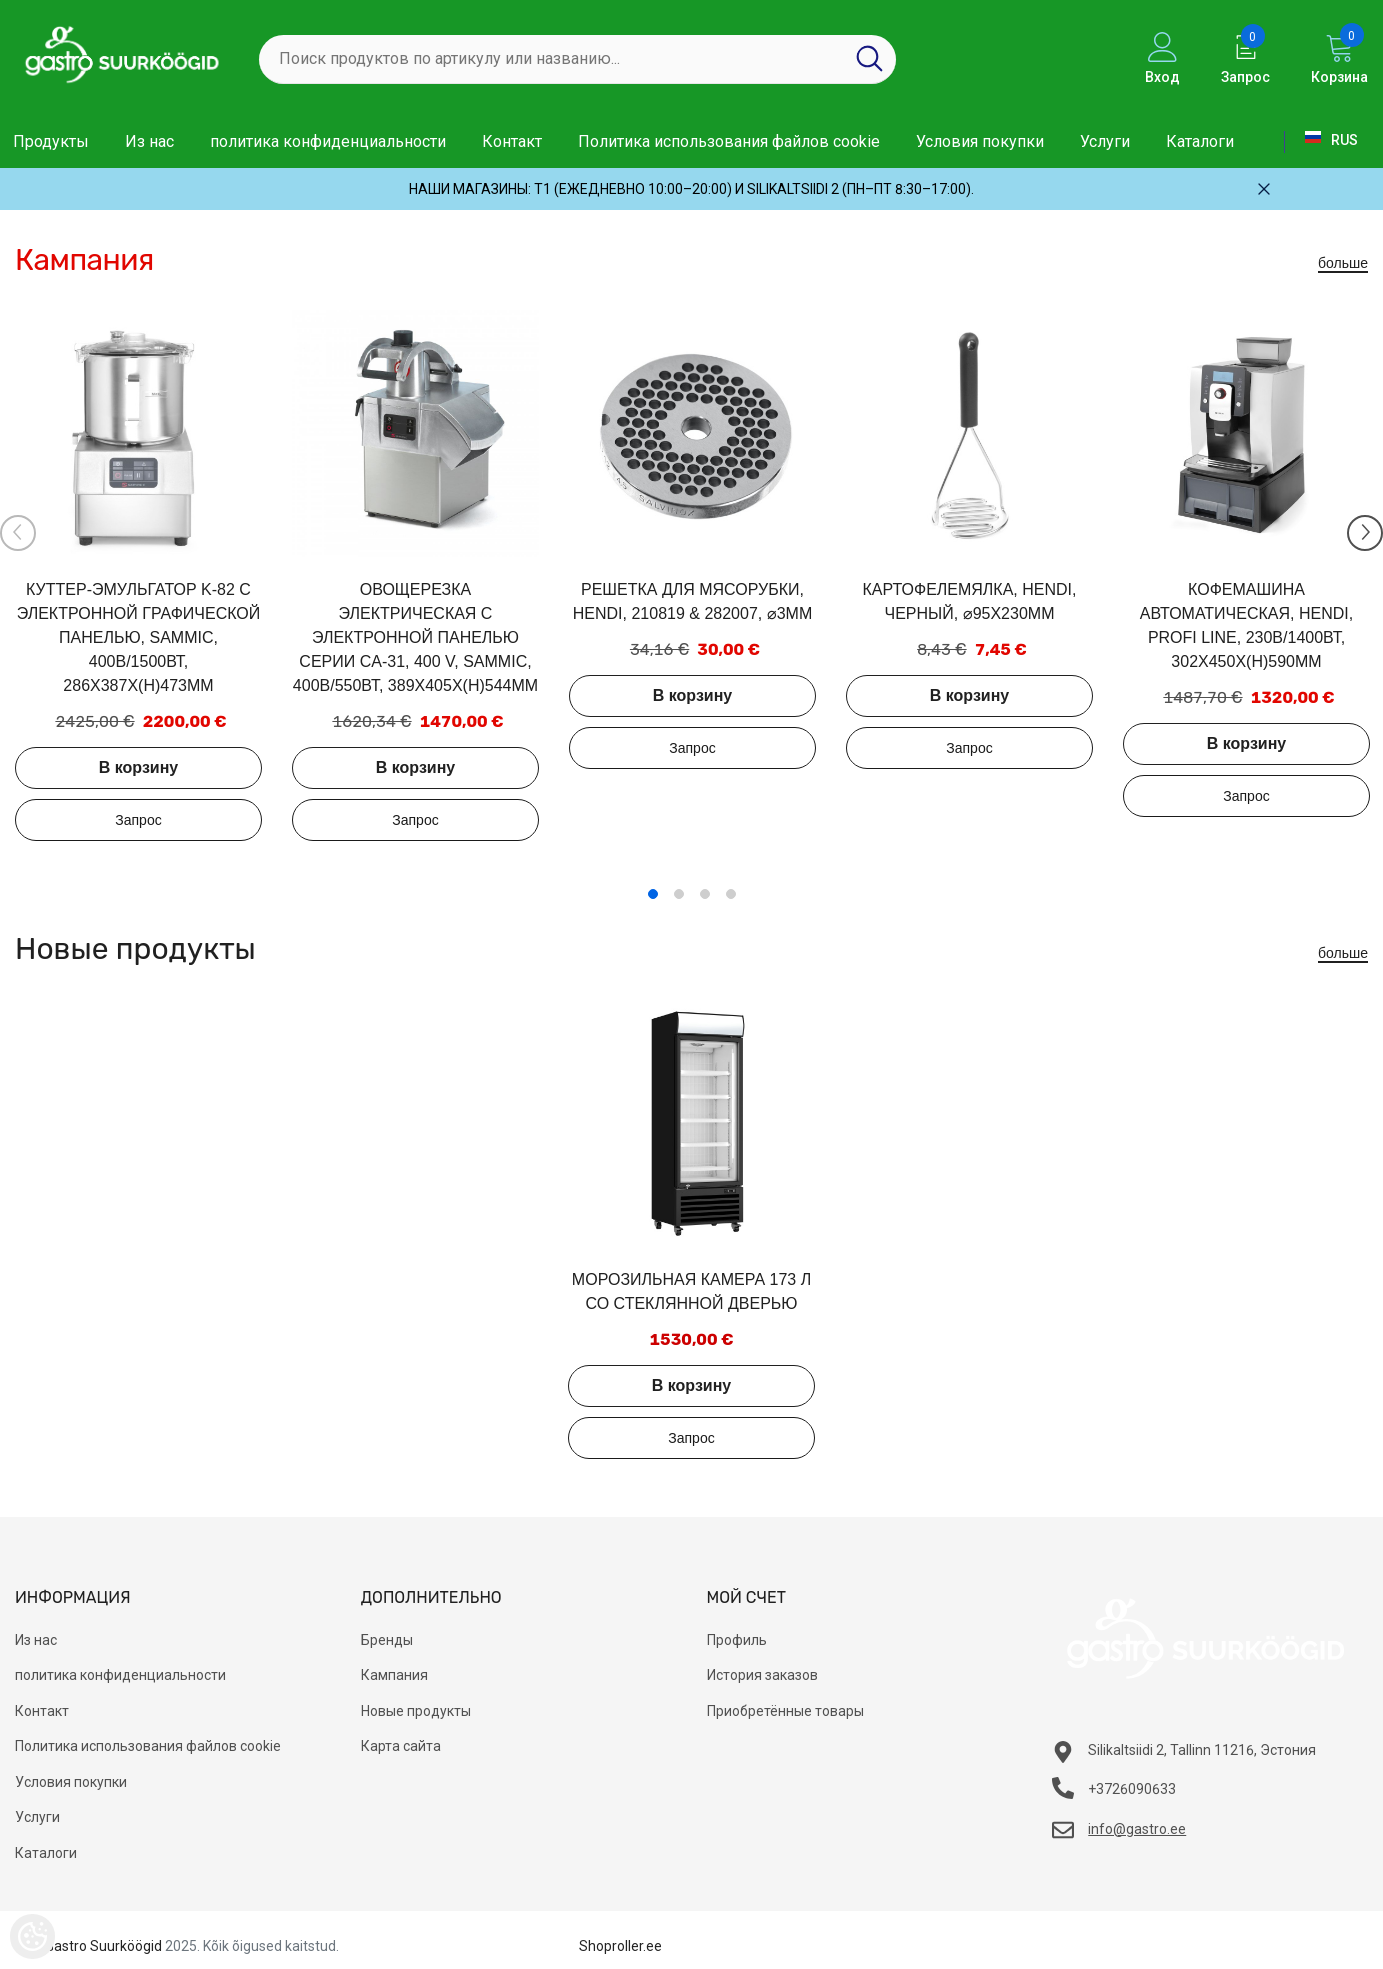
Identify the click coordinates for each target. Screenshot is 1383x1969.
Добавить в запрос (138, 820)
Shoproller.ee (620, 1946)
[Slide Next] (1365, 533)
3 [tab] (705, 894)
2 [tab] (679, 894)
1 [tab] (653, 894)
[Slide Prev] (18, 533)
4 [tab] (731, 894)
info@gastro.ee (1137, 1829)
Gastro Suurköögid (103, 1946)
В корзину (138, 767)
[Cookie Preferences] (32, 1936)
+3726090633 (1132, 1789)
